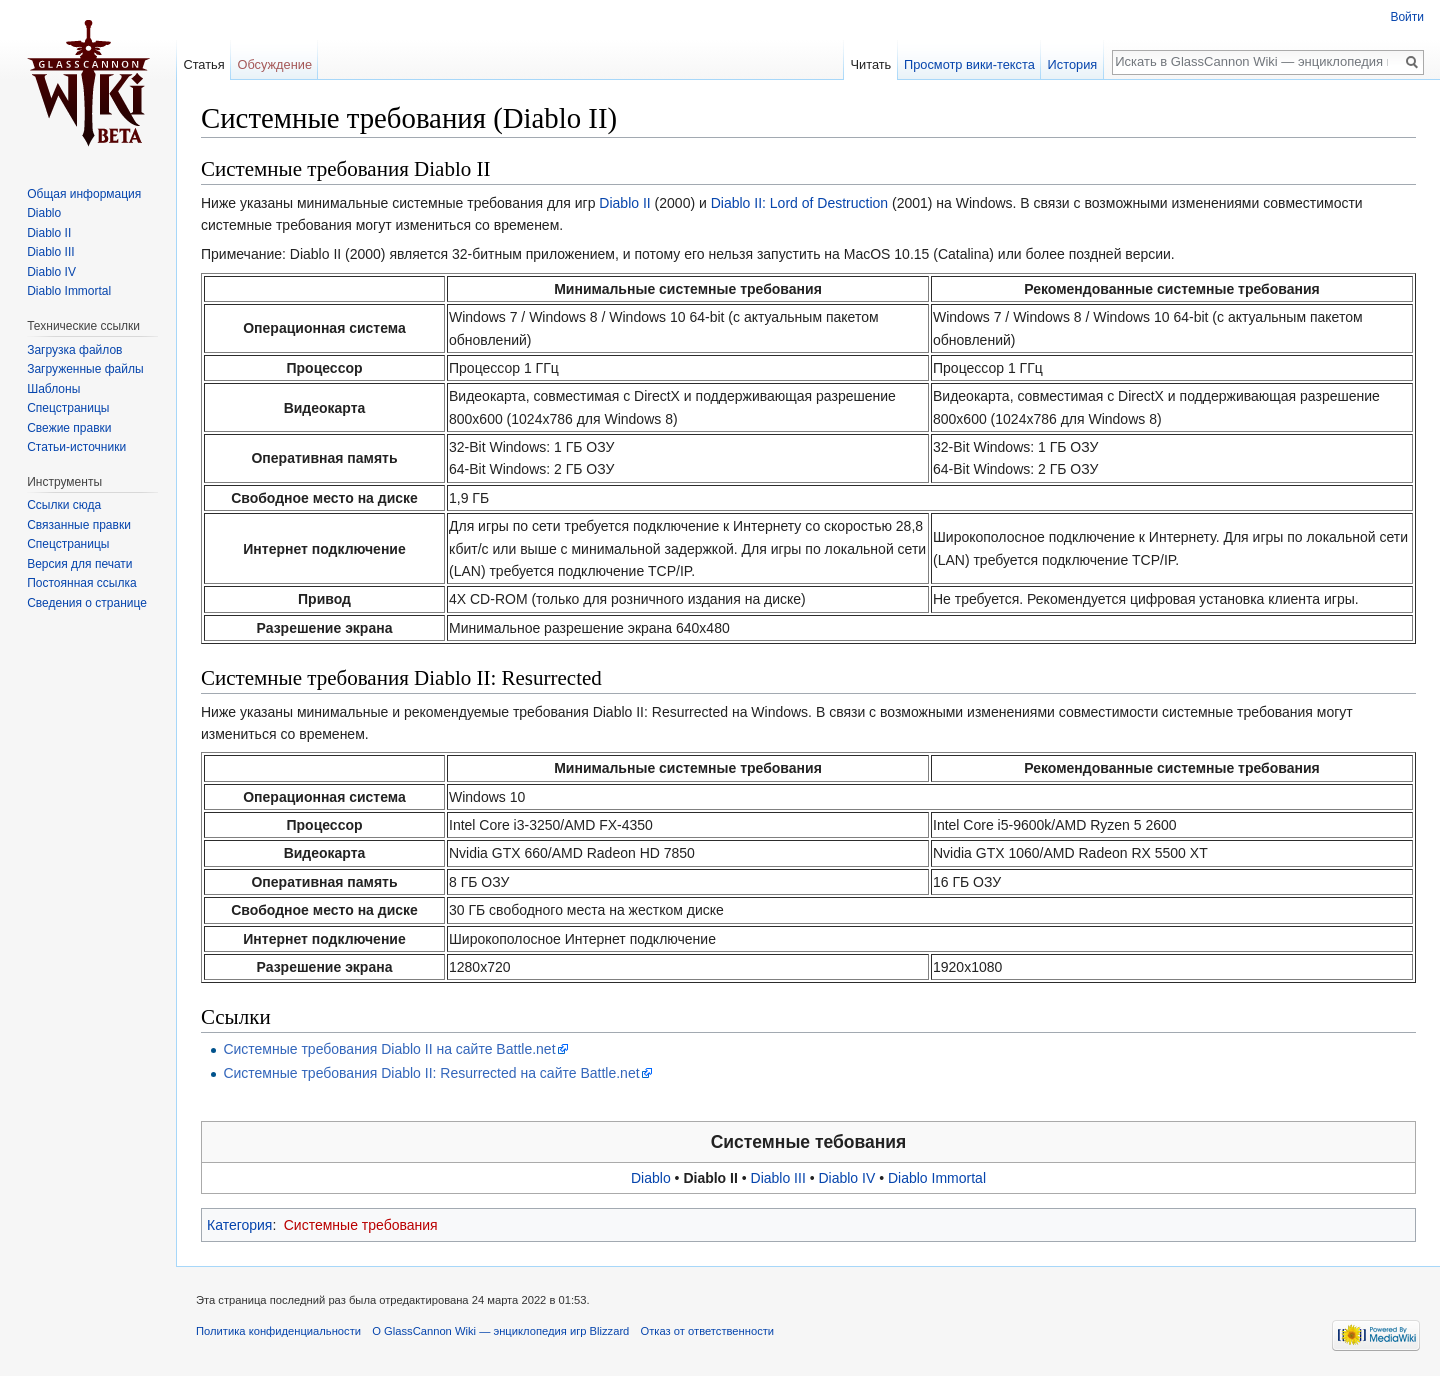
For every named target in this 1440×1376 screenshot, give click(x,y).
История (1073, 64)
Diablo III (778, 1178)
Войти (1407, 17)
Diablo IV (846, 1178)
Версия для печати (79, 564)
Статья (203, 64)
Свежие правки (69, 428)
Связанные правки (79, 525)
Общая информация (84, 194)
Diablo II (624, 203)
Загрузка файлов (74, 350)
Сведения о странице (87, 603)
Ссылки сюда (64, 505)
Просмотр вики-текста (969, 64)
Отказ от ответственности (708, 1331)
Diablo (651, 1178)
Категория (239, 1225)
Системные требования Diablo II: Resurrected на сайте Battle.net (431, 1073)
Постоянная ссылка (81, 583)
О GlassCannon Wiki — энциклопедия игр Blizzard (500, 1331)
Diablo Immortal (937, 1178)
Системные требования (361, 1225)
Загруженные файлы (85, 369)
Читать (870, 64)
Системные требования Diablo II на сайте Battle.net (389, 1049)
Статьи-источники (76, 447)
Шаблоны (53, 389)
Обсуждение (274, 64)
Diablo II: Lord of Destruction (799, 203)
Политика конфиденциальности (278, 1331)
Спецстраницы (68, 408)
